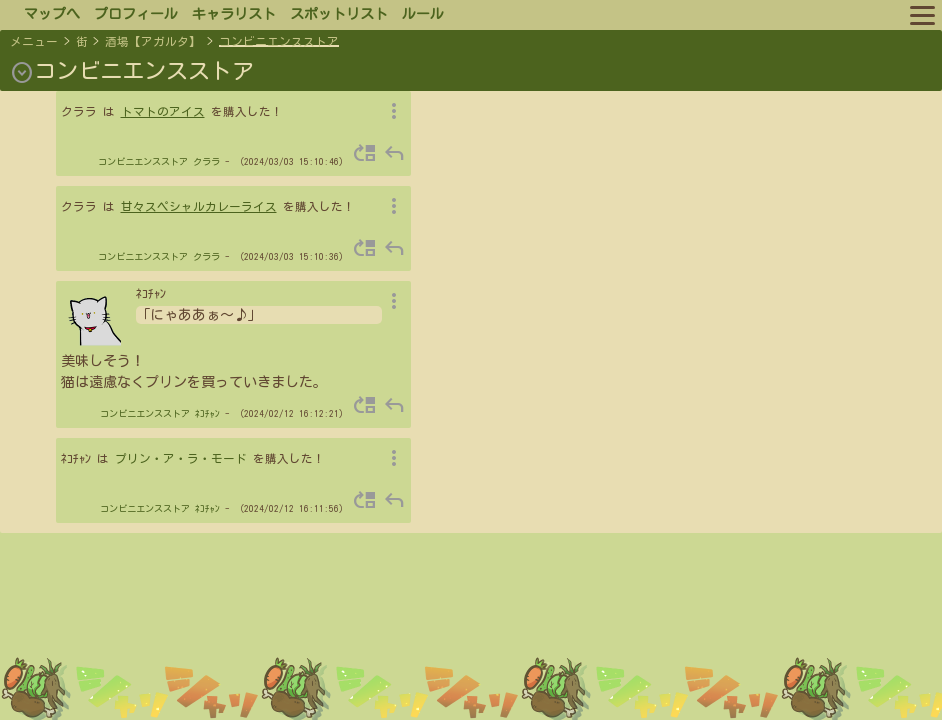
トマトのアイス (163, 111)
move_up (365, 153)
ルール (423, 14)
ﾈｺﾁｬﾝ (207, 413)
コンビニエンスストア (279, 41)
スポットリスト (339, 14)
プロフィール (136, 14)
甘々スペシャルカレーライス (199, 206)
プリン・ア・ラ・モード (181, 458)
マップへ (52, 14)
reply (394, 153)
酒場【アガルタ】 (153, 41)
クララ (206, 161)
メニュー (34, 41)
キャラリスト (234, 14)
